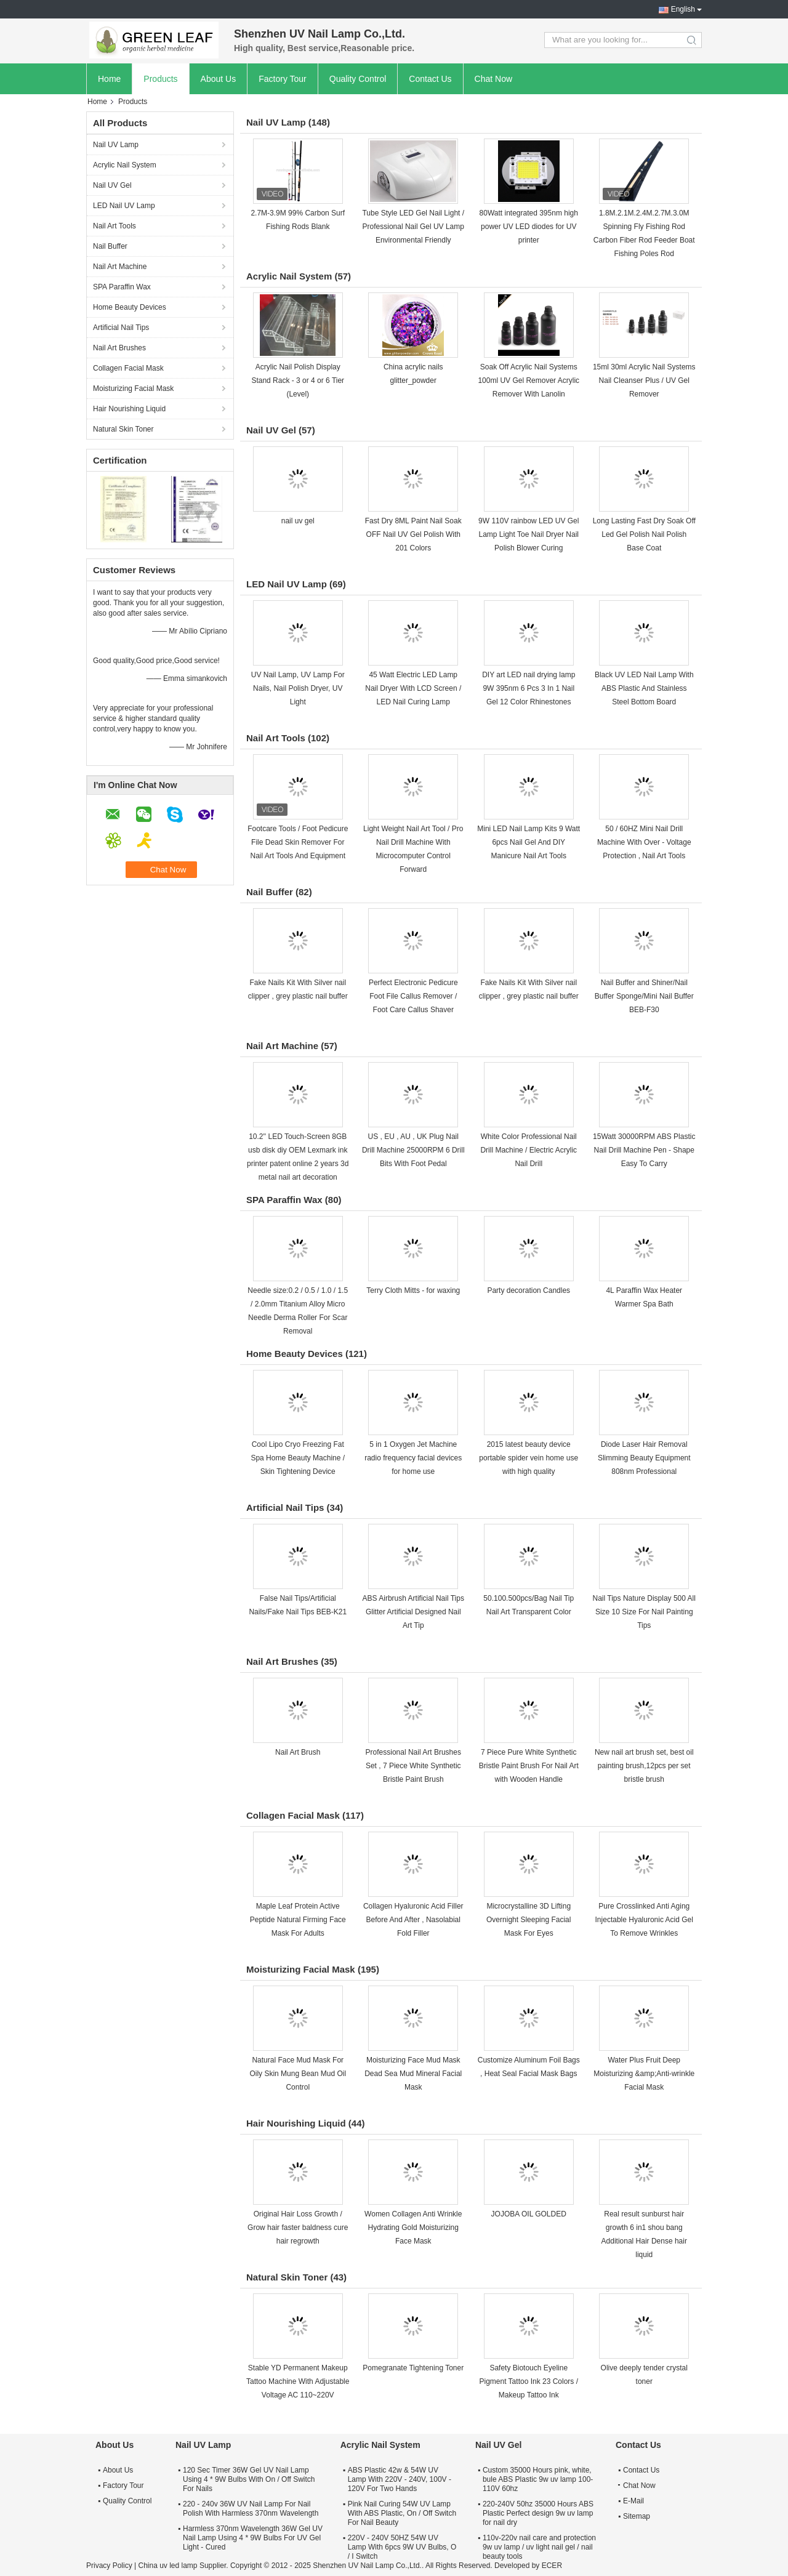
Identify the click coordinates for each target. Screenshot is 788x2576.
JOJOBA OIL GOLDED (528, 2214)
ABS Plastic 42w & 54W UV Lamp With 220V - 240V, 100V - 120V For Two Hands (399, 2479)
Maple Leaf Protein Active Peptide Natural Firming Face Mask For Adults (298, 1920)
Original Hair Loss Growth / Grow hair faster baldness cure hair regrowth (297, 2227)
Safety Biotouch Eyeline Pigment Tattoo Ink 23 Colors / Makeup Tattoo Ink (528, 2381)
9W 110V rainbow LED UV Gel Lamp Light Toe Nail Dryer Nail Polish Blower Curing (528, 534)
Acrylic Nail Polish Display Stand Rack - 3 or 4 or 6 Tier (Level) (297, 380)
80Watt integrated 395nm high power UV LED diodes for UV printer (529, 226)
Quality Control (358, 79)
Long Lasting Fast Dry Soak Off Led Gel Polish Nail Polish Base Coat (644, 534)
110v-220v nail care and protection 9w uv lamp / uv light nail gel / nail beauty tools (539, 2547)
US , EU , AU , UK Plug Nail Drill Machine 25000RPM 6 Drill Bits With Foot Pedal (413, 1150)
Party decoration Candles (528, 1290)
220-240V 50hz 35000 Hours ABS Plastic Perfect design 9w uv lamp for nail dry (538, 2513)
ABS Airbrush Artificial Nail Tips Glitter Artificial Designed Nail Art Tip (413, 1612)
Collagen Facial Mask (128, 368)
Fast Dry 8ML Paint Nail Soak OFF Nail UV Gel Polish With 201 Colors (413, 534)
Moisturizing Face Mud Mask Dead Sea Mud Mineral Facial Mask (413, 2073)
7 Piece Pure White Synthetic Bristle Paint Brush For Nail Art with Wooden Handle (529, 1766)
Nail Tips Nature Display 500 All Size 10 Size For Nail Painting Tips (644, 1612)
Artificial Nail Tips (121, 327)
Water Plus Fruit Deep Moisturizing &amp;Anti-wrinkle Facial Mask (643, 2073)
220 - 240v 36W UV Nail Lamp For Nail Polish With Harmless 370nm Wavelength (250, 2509)
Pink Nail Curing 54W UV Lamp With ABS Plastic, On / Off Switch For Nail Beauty (402, 2513)
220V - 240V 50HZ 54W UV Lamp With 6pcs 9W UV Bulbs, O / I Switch (402, 2547)
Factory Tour (283, 79)
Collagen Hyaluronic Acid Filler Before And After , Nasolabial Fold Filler (413, 1920)
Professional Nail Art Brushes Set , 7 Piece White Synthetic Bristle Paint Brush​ (413, 1766)
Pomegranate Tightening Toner (413, 2368)
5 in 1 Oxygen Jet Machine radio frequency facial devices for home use (413, 1458)
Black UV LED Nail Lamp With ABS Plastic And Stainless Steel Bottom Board (644, 688)
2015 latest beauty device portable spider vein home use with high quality (528, 1458)
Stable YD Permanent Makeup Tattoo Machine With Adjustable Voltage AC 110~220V (297, 2381)
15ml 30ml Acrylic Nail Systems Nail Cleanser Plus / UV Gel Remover (644, 380)
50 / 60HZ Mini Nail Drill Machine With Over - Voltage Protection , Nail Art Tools (644, 842)
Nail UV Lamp (116, 144)
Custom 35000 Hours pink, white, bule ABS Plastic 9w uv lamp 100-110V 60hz (538, 2479)
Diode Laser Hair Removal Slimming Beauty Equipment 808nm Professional (644, 1458)
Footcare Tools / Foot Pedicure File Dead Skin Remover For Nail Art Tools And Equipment (297, 842)
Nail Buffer (110, 246)
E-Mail (633, 2501)
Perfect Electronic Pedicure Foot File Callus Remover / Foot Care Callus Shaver (413, 996)
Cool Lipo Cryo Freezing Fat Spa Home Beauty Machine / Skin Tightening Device (298, 1458)
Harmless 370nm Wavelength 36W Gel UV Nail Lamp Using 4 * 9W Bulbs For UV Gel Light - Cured (253, 2537)
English (683, 9)
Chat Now (493, 79)
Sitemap (636, 2516)
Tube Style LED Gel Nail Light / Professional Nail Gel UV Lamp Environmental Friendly (413, 226)
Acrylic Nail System (124, 165)
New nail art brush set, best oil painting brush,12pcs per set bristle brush (644, 1766)
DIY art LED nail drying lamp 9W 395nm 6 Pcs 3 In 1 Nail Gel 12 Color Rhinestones (528, 688)
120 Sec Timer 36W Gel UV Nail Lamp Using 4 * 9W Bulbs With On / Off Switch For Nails (249, 2479)
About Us (218, 79)
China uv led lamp (167, 2565)
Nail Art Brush (297, 1752)
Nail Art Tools (114, 226)
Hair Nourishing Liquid (129, 409)
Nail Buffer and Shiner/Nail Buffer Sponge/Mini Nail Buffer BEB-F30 (644, 996)
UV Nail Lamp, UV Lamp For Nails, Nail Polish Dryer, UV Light (298, 688)
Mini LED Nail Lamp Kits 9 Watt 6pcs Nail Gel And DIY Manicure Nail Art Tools (528, 842)
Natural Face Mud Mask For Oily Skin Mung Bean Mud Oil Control (297, 2073)
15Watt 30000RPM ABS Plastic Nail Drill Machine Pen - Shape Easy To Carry (644, 1150)
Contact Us (430, 79)
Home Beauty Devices (129, 307)
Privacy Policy (109, 2565)
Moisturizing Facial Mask (133, 388)
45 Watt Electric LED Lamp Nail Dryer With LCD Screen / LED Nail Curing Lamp (413, 688)
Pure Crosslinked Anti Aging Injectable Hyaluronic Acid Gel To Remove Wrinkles (644, 1920)
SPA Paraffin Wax (122, 287)
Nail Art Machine (120, 266)
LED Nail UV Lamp (124, 205)
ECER (552, 2565)
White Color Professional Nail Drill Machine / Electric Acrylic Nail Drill (528, 1150)
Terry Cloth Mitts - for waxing (413, 1290)
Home (109, 79)
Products (160, 79)
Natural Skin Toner (123, 429)
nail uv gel (298, 521)
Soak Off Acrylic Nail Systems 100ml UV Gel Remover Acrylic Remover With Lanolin (528, 380)
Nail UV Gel (112, 185)
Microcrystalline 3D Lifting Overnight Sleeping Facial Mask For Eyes (528, 1920)
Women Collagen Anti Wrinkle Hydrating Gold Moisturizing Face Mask (413, 2227)
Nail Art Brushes (119, 348)
